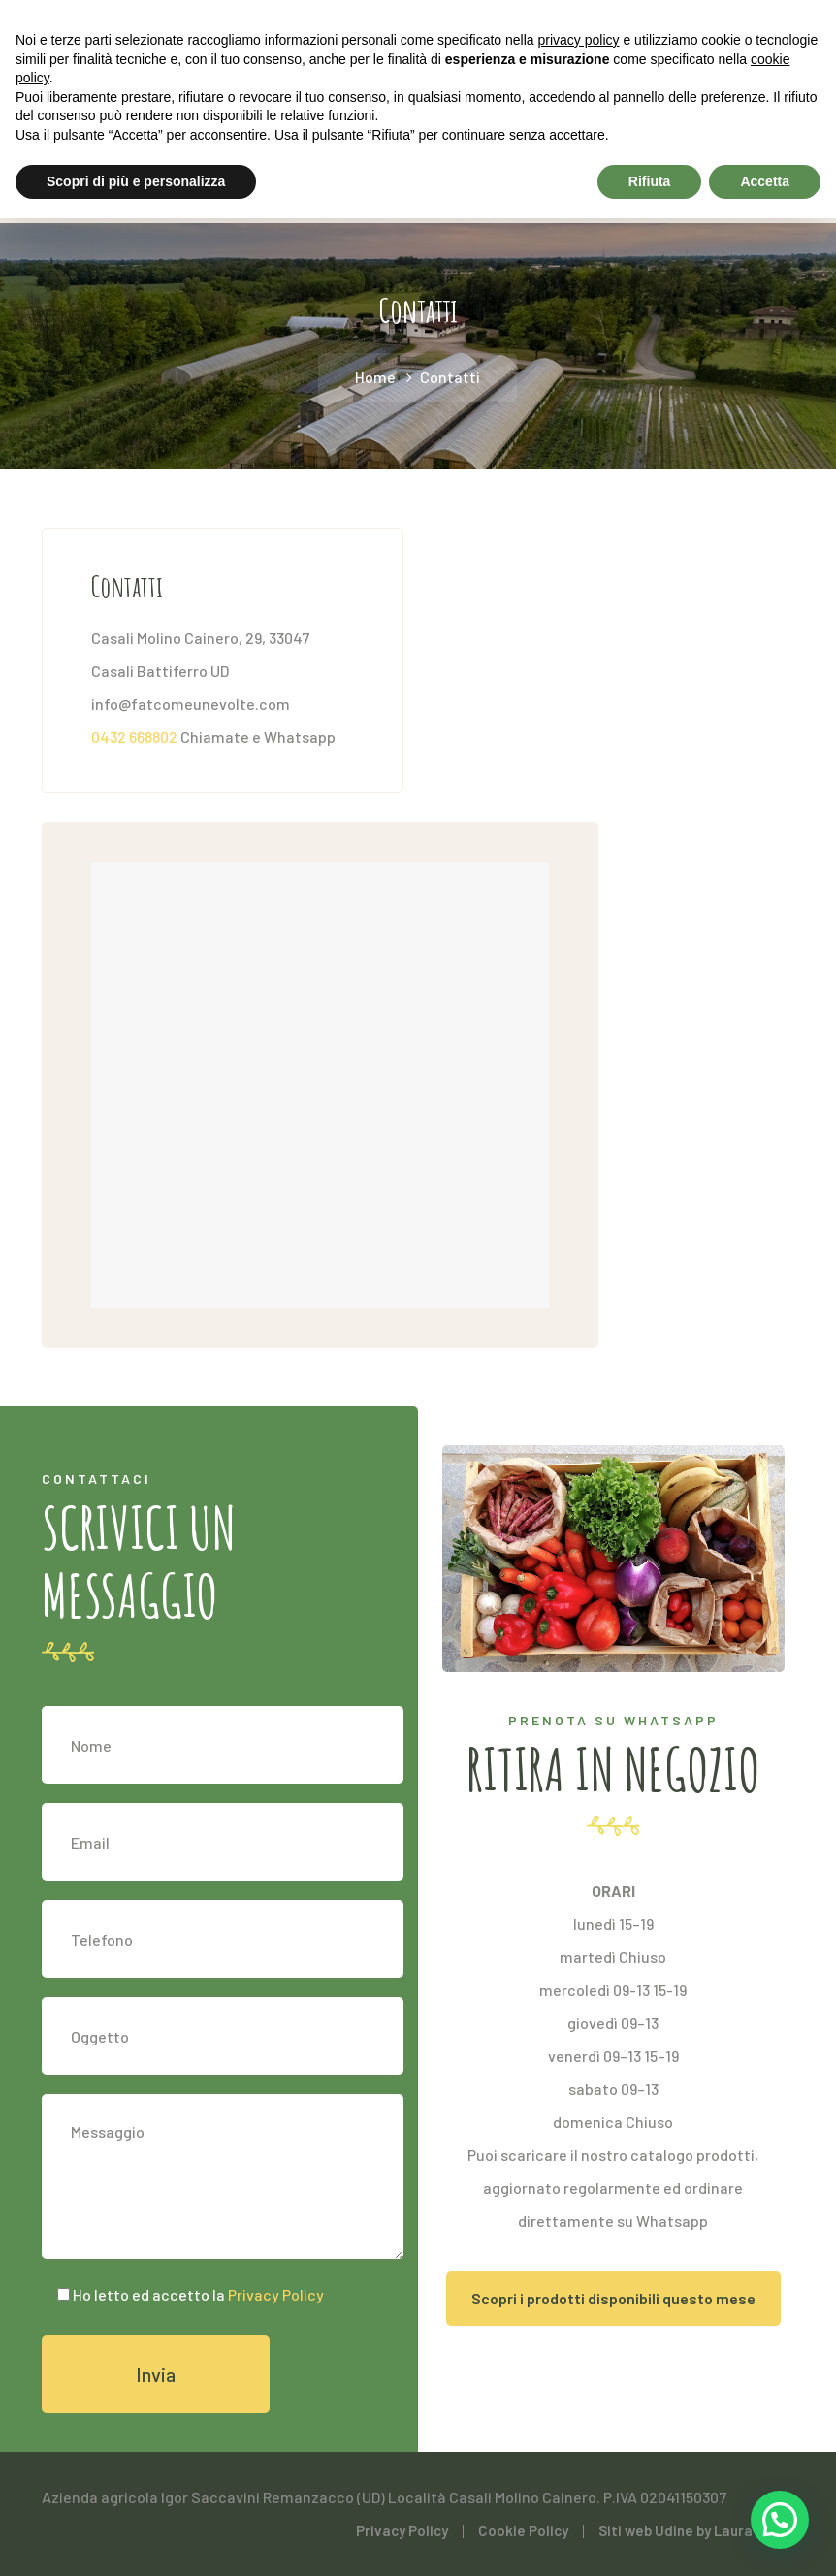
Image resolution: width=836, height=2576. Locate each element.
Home (375, 377)
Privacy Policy (274, 2294)
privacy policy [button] (579, 40)
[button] (780, 2519)
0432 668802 (134, 736)
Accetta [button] (764, 181)
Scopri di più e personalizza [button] (136, 181)
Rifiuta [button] (649, 181)
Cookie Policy (523, 2530)
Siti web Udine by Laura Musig (696, 2530)
